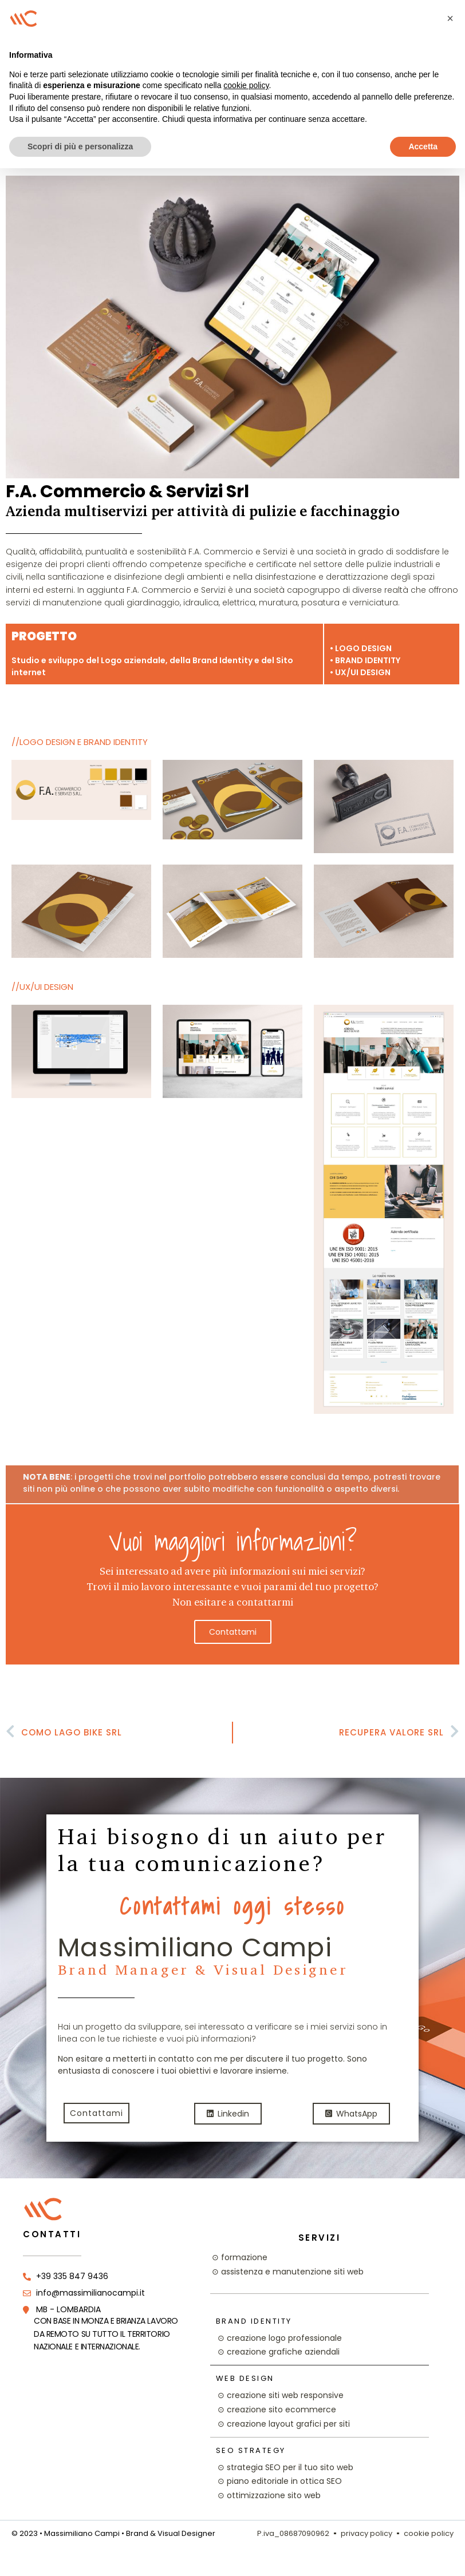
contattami (233, 1632)
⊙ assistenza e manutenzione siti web (288, 2271)
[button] (450, 18)
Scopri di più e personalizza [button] (80, 146)
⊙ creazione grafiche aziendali (279, 2351)
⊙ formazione (239, 2257)
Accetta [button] (423, 146)
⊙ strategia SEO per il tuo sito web (285, 2467)
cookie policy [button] (246, 85)
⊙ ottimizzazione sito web (269, 2495)
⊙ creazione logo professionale (280, 2338)
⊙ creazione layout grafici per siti (284, 2424)
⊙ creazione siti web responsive (281, 2395)
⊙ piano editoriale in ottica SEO (280, 2481)
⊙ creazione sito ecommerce (277, 2409)
